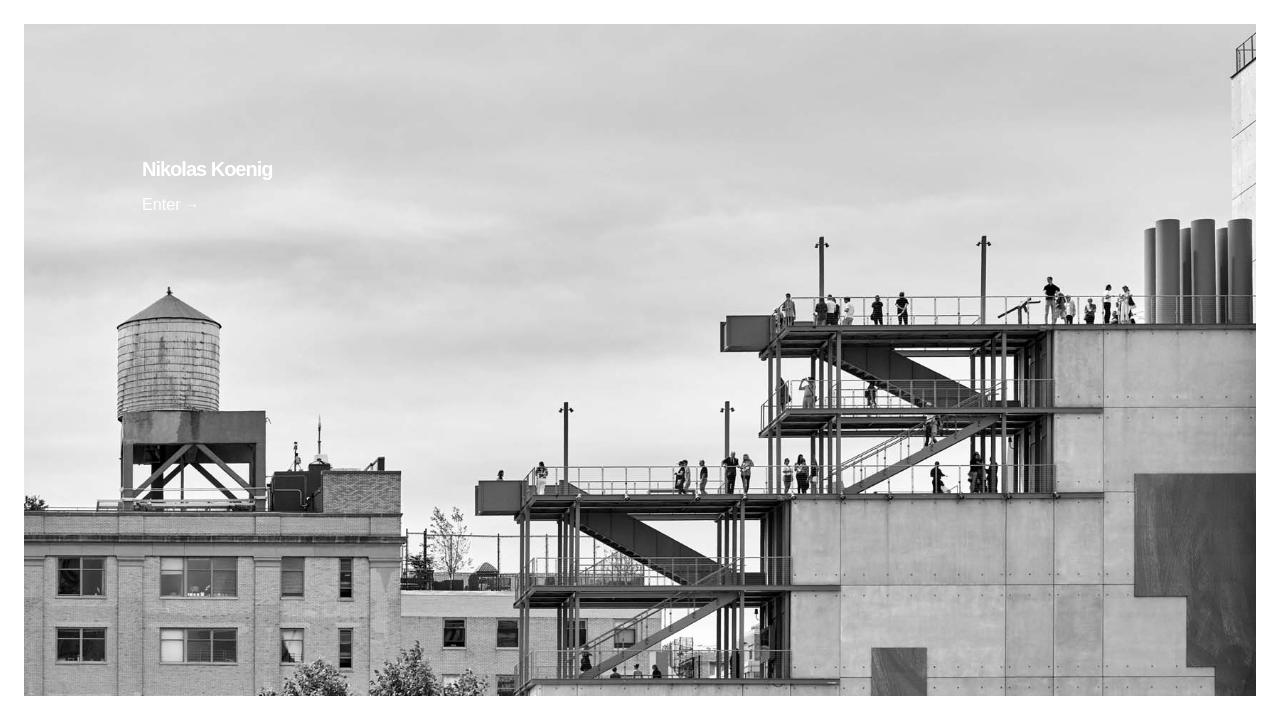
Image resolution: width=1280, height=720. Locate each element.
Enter (161, 204)
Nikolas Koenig (207, 169)
